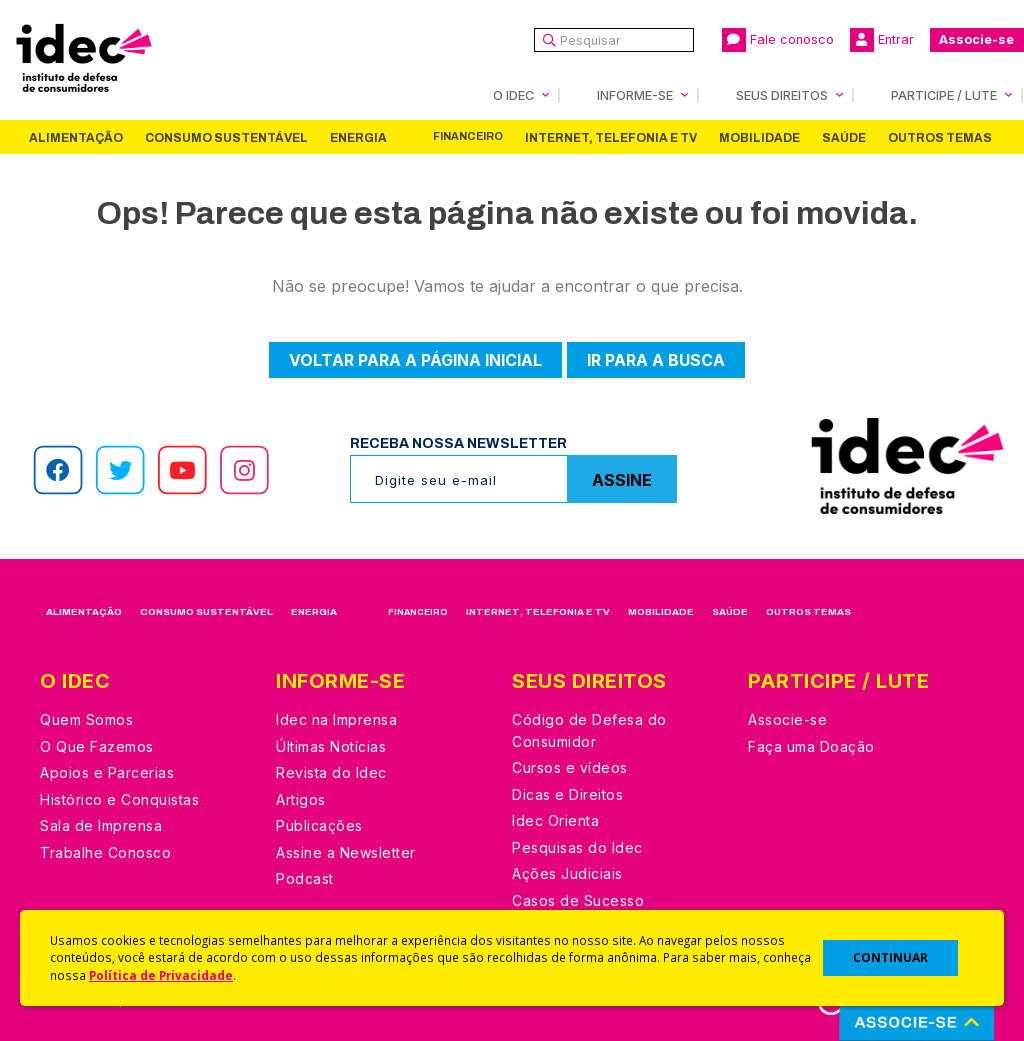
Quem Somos (86, 719)
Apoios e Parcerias (107, 772)
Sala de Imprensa (101, 825)
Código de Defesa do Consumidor (589, 730)
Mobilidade (759, 138)
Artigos (301, 799)
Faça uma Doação (811, 746)
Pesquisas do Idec (577, 847)
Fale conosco (778, 40)
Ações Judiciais (567, 873)
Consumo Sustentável (226, 138)
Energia (358, 138)
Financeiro (468, 136)
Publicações (319, 825)
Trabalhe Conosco (105, 852)
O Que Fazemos (97, 746)
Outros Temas (940, 138)
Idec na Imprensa (336, 719)
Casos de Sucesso (578, 900)
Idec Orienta (555, 820)
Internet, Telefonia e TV (611, 138)
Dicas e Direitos (567, 794)
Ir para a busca (656, 360)
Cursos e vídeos (570, 767)
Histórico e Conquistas (119, 799)
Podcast (305, 878)
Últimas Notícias (331, 746)
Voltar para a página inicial (415, 360)
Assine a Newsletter (346, 852)
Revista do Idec (331, 772)
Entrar (882, 40)
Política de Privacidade (161, 975)
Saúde (844, 138)
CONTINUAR (890, 957)
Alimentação (76, 138)
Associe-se (976, 39)
